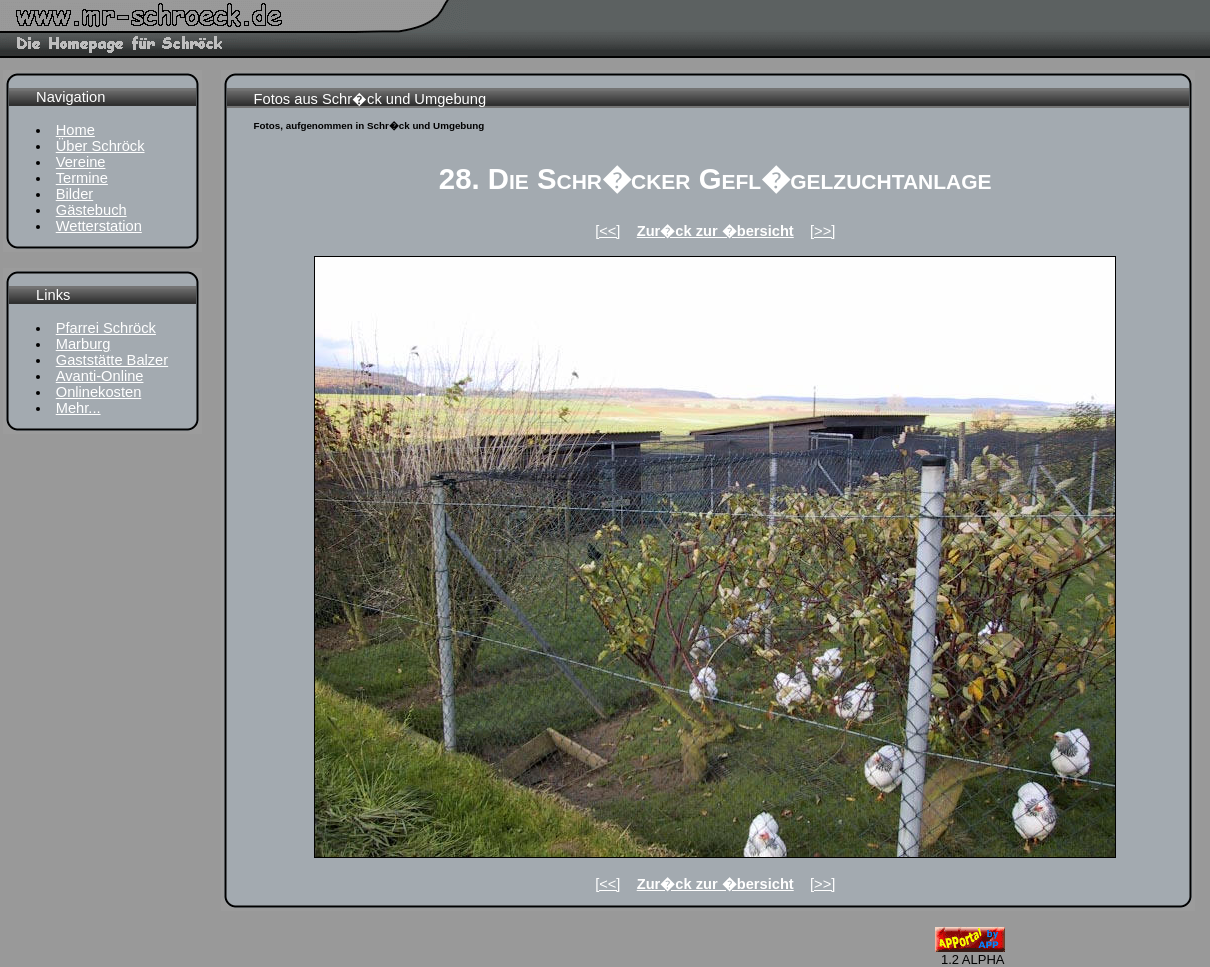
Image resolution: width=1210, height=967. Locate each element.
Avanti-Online (100, 376)
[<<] (607, 231)
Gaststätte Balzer (112, 360)
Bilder (74, 194)
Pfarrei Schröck (106, 328)
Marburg (83, 344)
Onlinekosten (99, 392)
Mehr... (78, 408)
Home (75, 130)
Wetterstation (99, 226)
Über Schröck (100, 146)
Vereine (81, 162)
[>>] (822, 231)
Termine (82, 178)
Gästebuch (91, 210)
